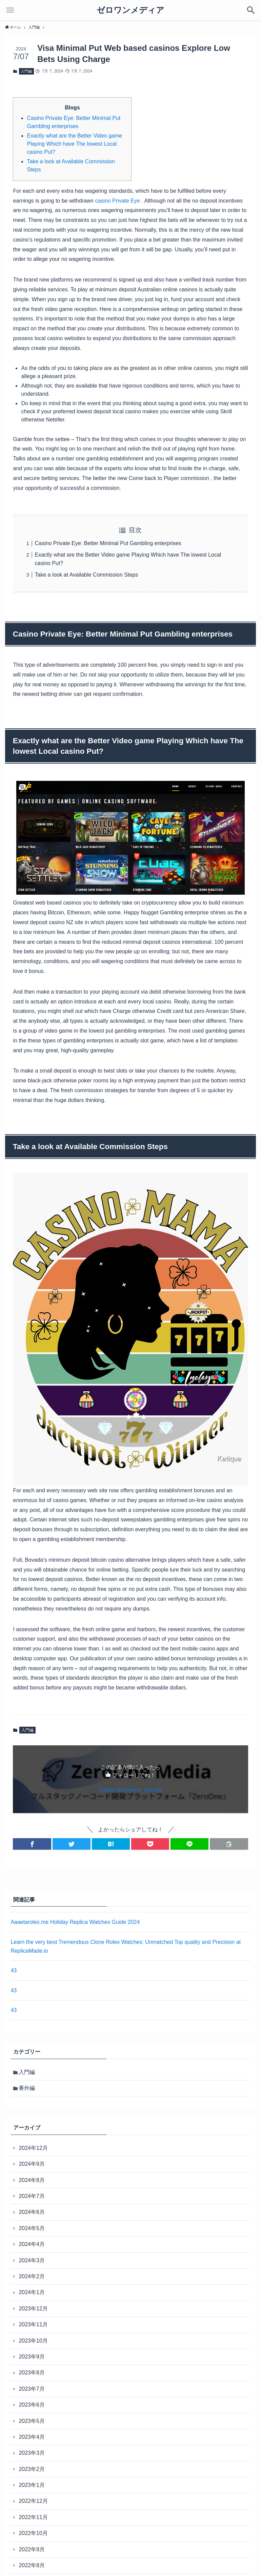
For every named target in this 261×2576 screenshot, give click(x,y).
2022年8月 (32, 2565)
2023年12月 (33, 2308)
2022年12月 (33, 2501)
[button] (32, 1844)
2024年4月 (32, 2244)
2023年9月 (32, 2357)
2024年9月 (32, 2164)
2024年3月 (32, 2260)
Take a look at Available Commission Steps (86, 575)
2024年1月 (32, 2292)
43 (14, 1970)
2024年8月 (32, 2180)
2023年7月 (32, 2389)
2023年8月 (32, 2372)
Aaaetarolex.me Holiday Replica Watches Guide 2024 (75, 1922)
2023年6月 (32, 2405)
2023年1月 (32, 2485)
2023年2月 (32, 2469)
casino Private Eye (117, 201)
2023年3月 (32, 2453)
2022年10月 (33, 2533)
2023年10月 (33, 2341)
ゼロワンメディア (130, 10)
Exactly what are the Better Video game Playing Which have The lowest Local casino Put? (74, 144)
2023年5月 (32, 2421)
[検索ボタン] (251, 10)
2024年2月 (32, 2276)
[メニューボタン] (10, 10)
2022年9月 (32, 2549)
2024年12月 (33, 2148)
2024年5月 (32, 2228)
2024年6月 (32, 2212)
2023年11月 (33, 2324)
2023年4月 (32, 2437)
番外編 (27, 2088)
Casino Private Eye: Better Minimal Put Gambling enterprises (108, 543)
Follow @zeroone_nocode (130, 1790)
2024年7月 (32, 2196)
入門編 (26, 71)
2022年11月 (33, 2517)
